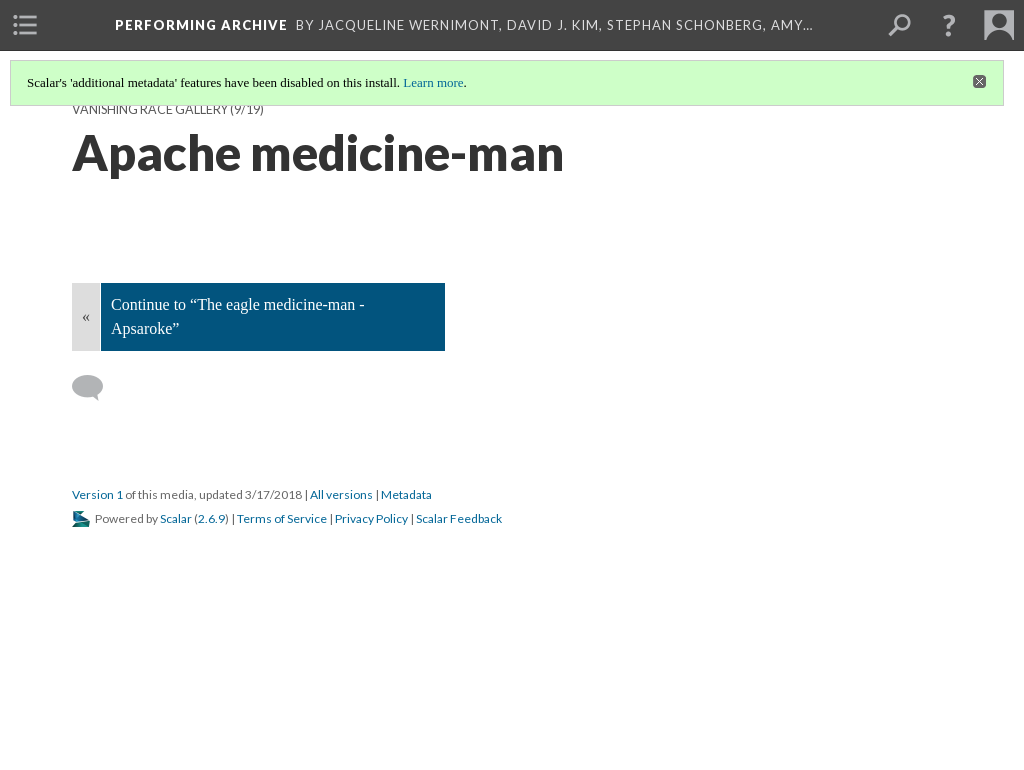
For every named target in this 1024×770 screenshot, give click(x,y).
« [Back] (86, 316)
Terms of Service (282, 518)
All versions (341, 494)
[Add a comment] (96, 388)
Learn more (433, 82)
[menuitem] (25, 25)
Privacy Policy (371, 518)
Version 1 (97, 494)
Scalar (176, 518)
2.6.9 (211, 518)
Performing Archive (201, 25)
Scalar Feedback (459, 518)
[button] (949, 25)
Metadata (406, 494)
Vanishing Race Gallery (150, 109)
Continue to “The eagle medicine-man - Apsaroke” (238, 316)
